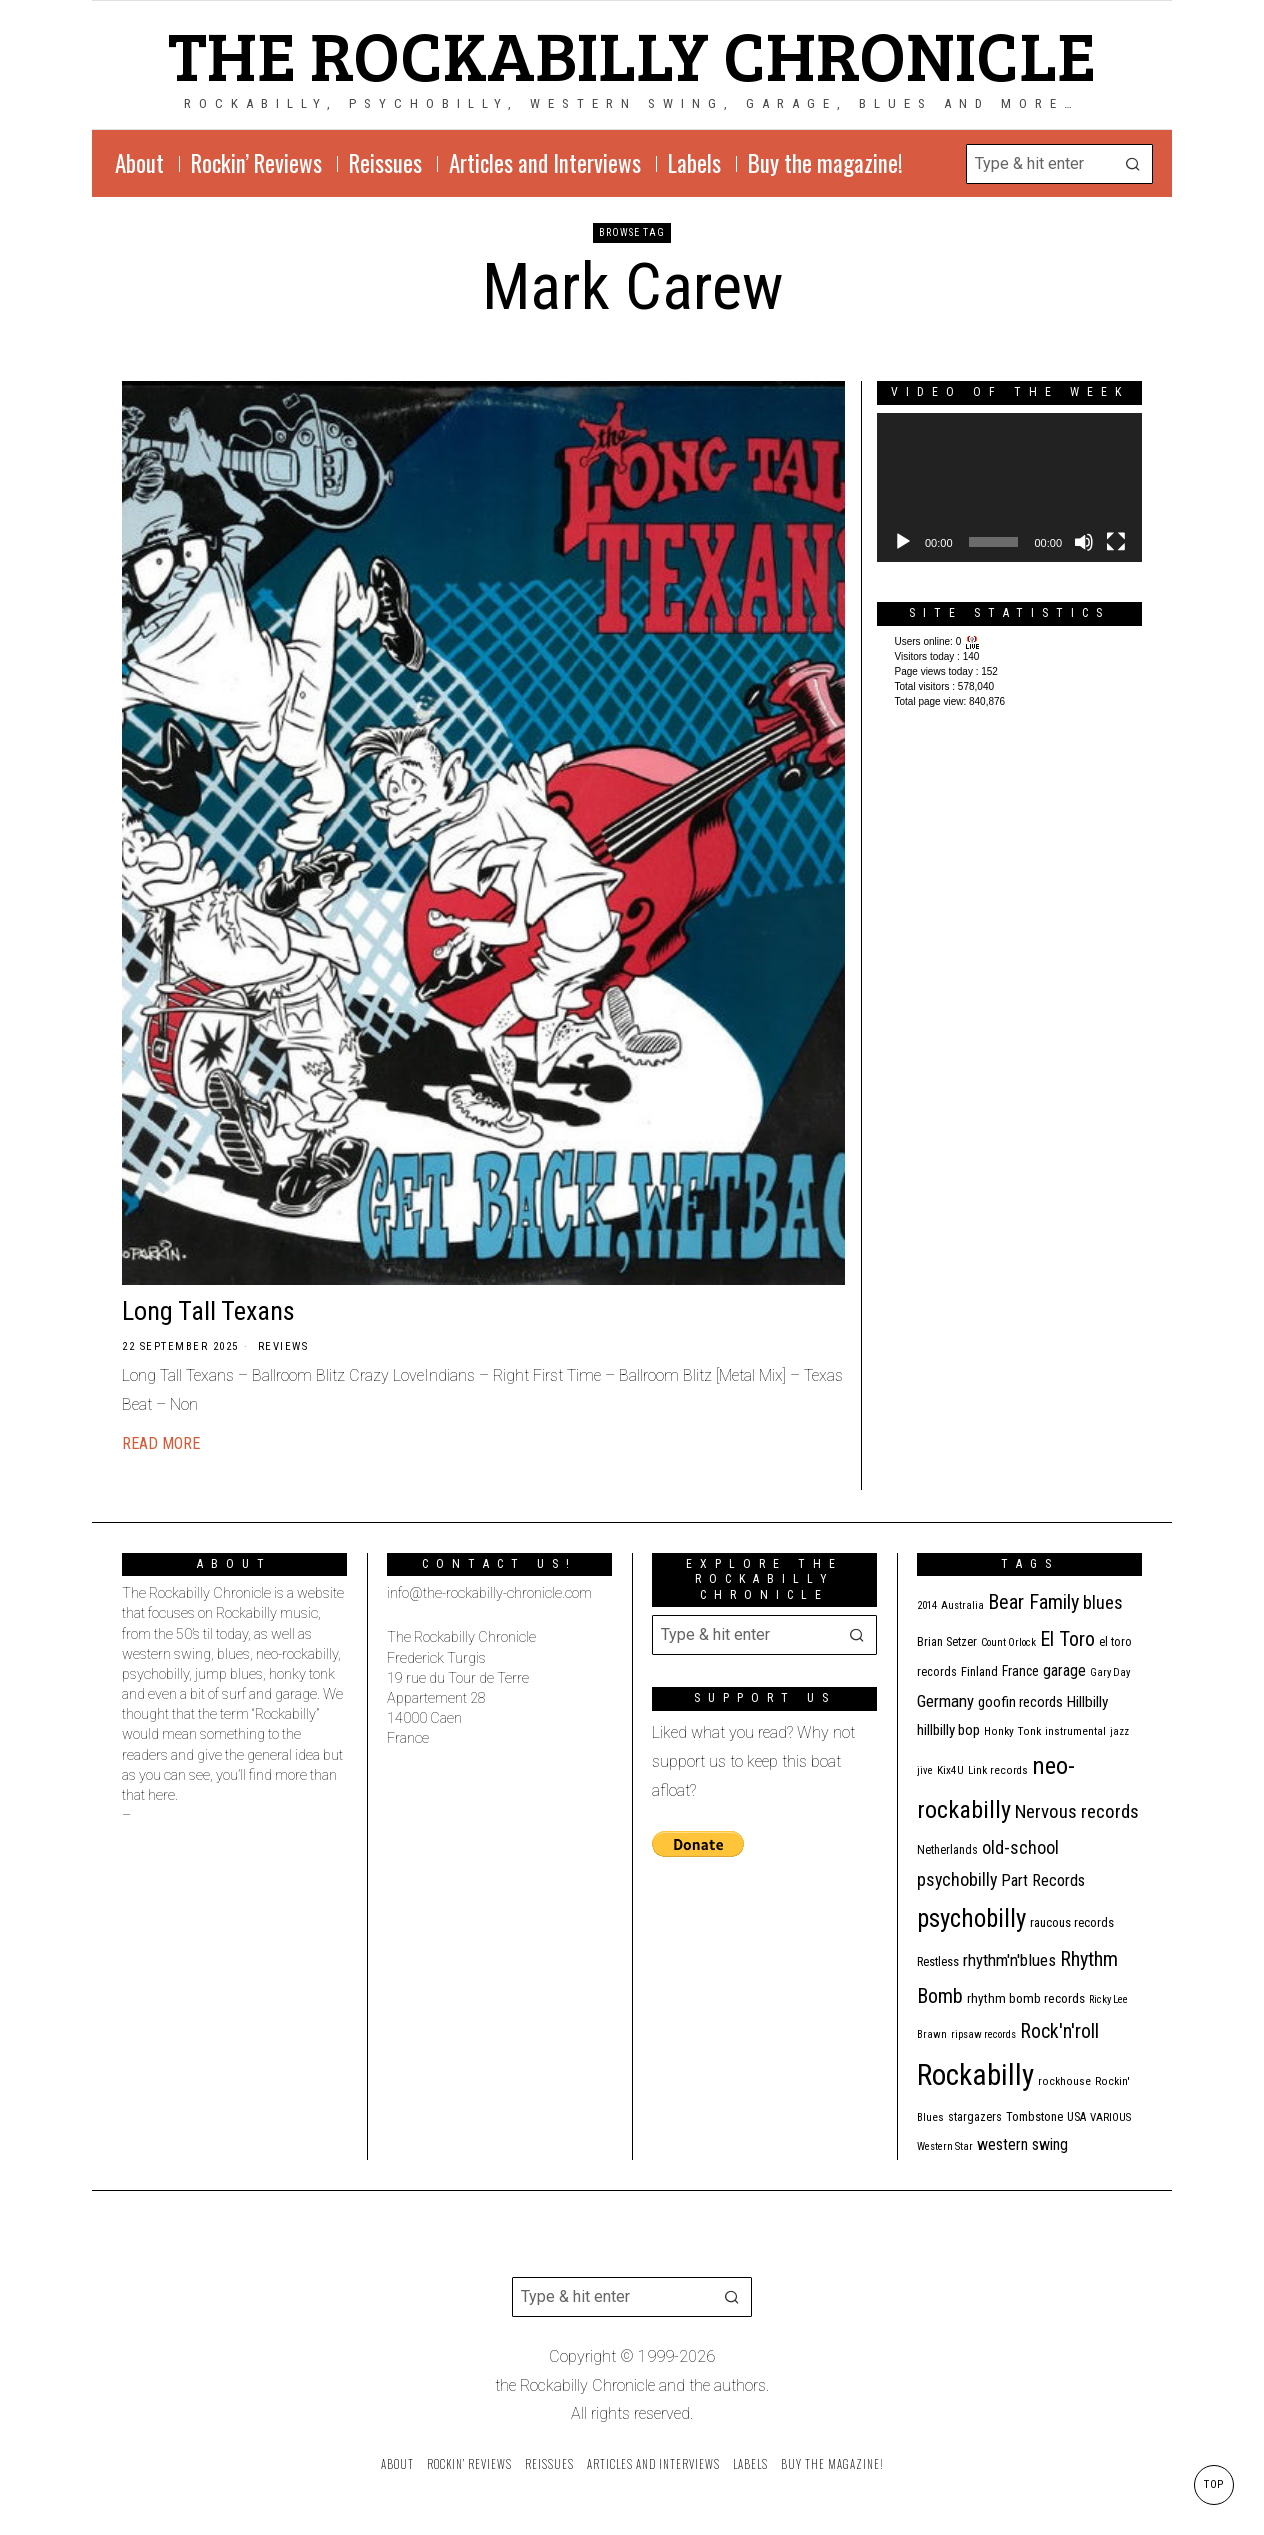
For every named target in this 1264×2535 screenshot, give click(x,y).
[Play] (903, 542)
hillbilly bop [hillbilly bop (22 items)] (948, 1730)
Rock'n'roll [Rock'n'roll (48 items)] (1059, 2031)
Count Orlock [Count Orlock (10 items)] (1008, 1642)
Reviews (283, 1346)
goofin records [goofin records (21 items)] (1020, 1702)
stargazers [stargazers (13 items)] (975, 2117)
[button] (1133, 164)
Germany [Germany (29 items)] (945, 1701)
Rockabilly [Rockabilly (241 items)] (975, 2075)
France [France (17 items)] (1020, 1671)
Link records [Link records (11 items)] (998, 1770)
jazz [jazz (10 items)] (1119, 1731)
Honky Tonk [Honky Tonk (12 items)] (1012, 1731)
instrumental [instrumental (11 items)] (1075, 1731)
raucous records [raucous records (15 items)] (1072, 1922)
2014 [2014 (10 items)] (927, 1605)
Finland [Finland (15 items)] (979, 1671)
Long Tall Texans (208, 1311)
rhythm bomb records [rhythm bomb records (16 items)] (1026, 1998)
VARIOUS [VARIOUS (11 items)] (1110, 2117)
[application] (1009, 487)
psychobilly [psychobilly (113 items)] (971, 1918)
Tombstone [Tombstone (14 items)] (1034, 2116)
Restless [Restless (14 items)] (938, 1961)
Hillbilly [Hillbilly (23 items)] (1087, 1702)
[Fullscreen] (1116, 542)
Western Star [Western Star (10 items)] (945, 2146)
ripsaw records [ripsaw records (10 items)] (983, 2034)
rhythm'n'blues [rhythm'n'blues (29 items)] (1009, 1960)
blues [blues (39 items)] (1103, 1603)
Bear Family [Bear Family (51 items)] (1033, 1602)
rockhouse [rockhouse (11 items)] (1064, 2081)
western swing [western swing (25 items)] (1022, 2144)
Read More (161, 1443)
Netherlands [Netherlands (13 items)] (947, 1850)
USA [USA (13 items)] (1076, 2117)
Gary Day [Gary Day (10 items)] (1110, 1672)
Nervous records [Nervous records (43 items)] (1077, 1811)
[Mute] (1084, 542)
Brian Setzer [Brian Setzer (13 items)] (947, 1642)
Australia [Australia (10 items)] (962, 1605)
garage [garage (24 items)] (1064, 1670)
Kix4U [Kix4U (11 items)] (950, 1770)
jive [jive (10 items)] (925, 1770)
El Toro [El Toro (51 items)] (1067, 1639)
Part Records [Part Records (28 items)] (1043, 1880)
